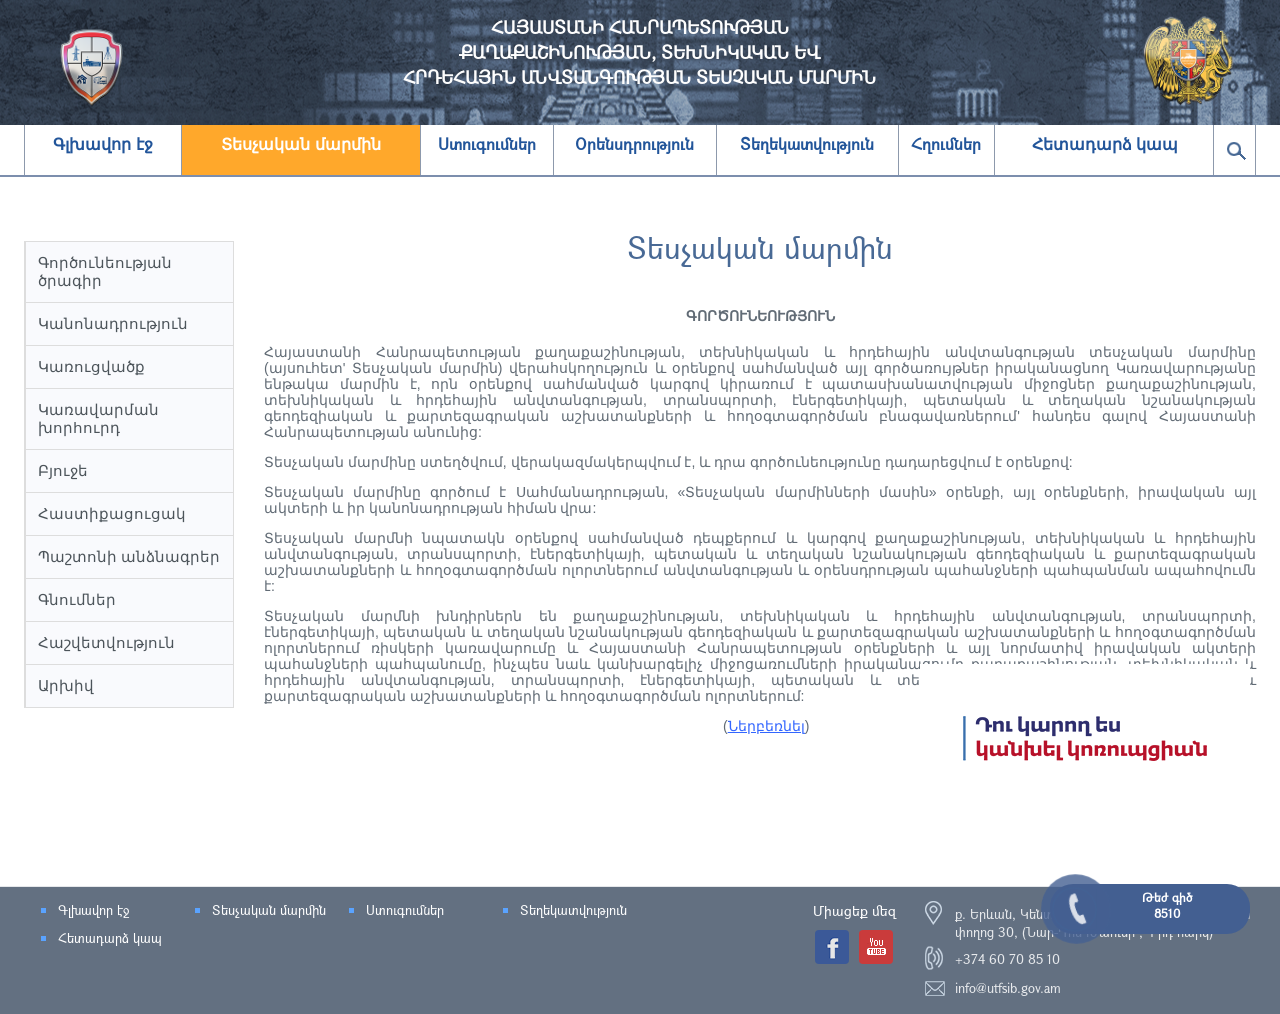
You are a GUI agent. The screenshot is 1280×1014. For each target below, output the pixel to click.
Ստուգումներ (405, 910)
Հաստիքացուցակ (112, 513)
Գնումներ (77, 599)
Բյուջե (63, 470)
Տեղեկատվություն (573, 910)
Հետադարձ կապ (1105, 144)
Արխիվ (66, 685)
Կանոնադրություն (113, 323)
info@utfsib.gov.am (1008, 988)
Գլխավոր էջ (102, 144)
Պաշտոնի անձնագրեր (129, 556)
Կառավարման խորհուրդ (98, 418)
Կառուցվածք (91, 366)
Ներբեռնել (766, 726)
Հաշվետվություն (106, 642)
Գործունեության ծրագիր (105, 271)
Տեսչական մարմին (300, 144)
